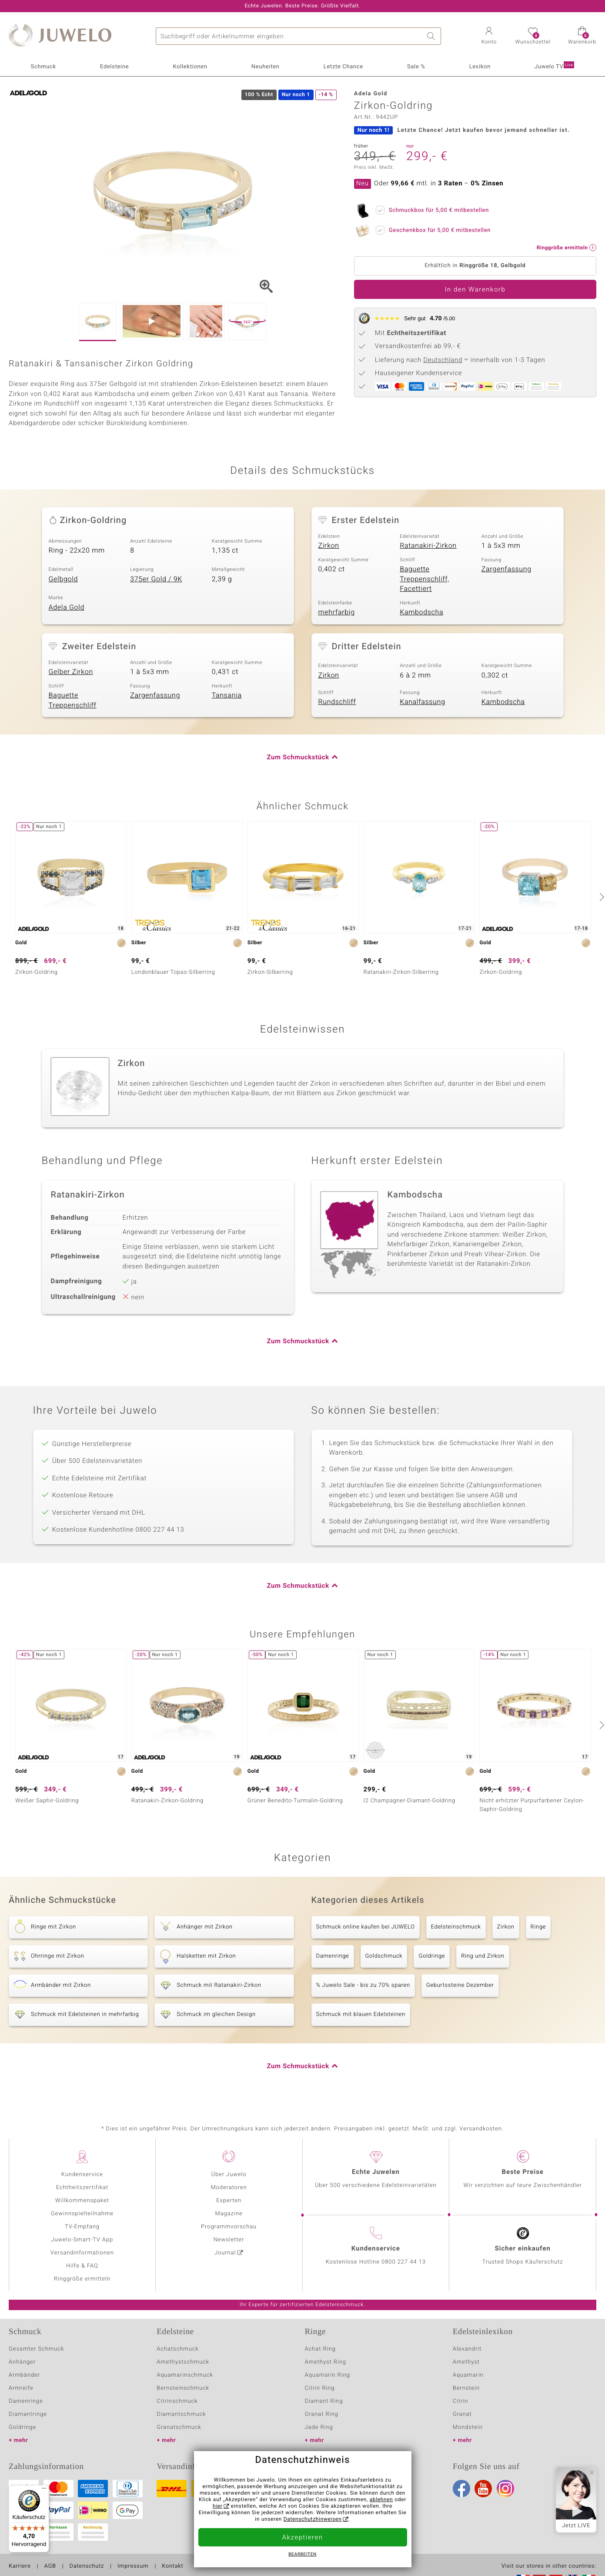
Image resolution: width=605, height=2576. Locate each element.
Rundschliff (337, 702)
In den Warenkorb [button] (475, 290)
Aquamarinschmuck (185, 2375)
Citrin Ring (320, 2388)
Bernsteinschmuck (183, 2388)
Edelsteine (114, 67)
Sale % (416, 67)
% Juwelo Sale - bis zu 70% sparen (363, 1985)
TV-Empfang (82, 2227)
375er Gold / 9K (156, 579)
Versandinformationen (82, 2253)
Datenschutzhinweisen (313, 2519)
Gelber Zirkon (71, 672)
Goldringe (431, 1956)
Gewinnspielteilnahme (82, 2214)
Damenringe (332, 1956)
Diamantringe (28, 2414)
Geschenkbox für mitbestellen (437, 229)
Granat (462, 2414)
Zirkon (328, 545)
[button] (488, 36)
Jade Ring (319, 2427)
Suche (432, 36)
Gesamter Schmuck (36, 2349)
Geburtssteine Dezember (460, 1985)
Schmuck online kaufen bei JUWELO (365, 1927)
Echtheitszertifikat (82, 2188)
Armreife (21, 2388)
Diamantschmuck (181, 2414)
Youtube (483, 2488)
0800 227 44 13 (403, 2262)
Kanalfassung (422, 702)
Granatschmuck (179, 2427)
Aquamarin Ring (327, 2375)
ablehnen (381, 2500)
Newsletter (229, 2240)
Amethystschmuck (183, 2362)
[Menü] (44, 2490)
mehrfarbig (336, 612)
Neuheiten (265, 67)
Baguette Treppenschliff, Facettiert (424, 579)
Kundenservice (82, 2174)
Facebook (461, 2488)
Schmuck (43, 67)
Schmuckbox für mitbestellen (436, 209)
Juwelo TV (554, 66)
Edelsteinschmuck (456, 1927)
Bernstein (466, 2388)
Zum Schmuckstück (298, 757)
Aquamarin (468, 2375)
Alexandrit (467, 2349)
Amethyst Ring (325, 2362)
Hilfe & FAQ (82, 2266)
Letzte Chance (343, 67)
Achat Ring (320, 2349)
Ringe (538, 1927)
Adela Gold (67, 607)
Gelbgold (63, 579)
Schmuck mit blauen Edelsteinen (361, 2014)
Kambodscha (421, 612)
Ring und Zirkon (482, 1956)
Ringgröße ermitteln (82, 2279)
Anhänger (22, 2362)
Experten (228, 2201)
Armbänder (24, 2375)
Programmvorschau (229, 2227)
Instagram (505, 2488)
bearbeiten (302, 2555)
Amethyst (466, 2362)
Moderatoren (229, 2188)
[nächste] (600, 896)
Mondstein (468, 2427)
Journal (225, 2253)
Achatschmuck (178, 2349)
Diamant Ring (324, 2401)
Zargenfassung (506, 569)
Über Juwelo (228, 2174)
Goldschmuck (384, 1956)
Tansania (227, 695)
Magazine (229, 2214)
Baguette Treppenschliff (73, 700)
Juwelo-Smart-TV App (82, 2240)
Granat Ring (321, 2414)
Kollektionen (190, 67)
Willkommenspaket (82, 2201)
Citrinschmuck (177, 2401)
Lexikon (480, 67)
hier (218, 2506)
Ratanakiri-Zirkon (428, 545)
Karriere (20, 2566)
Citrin (460, 2401)
